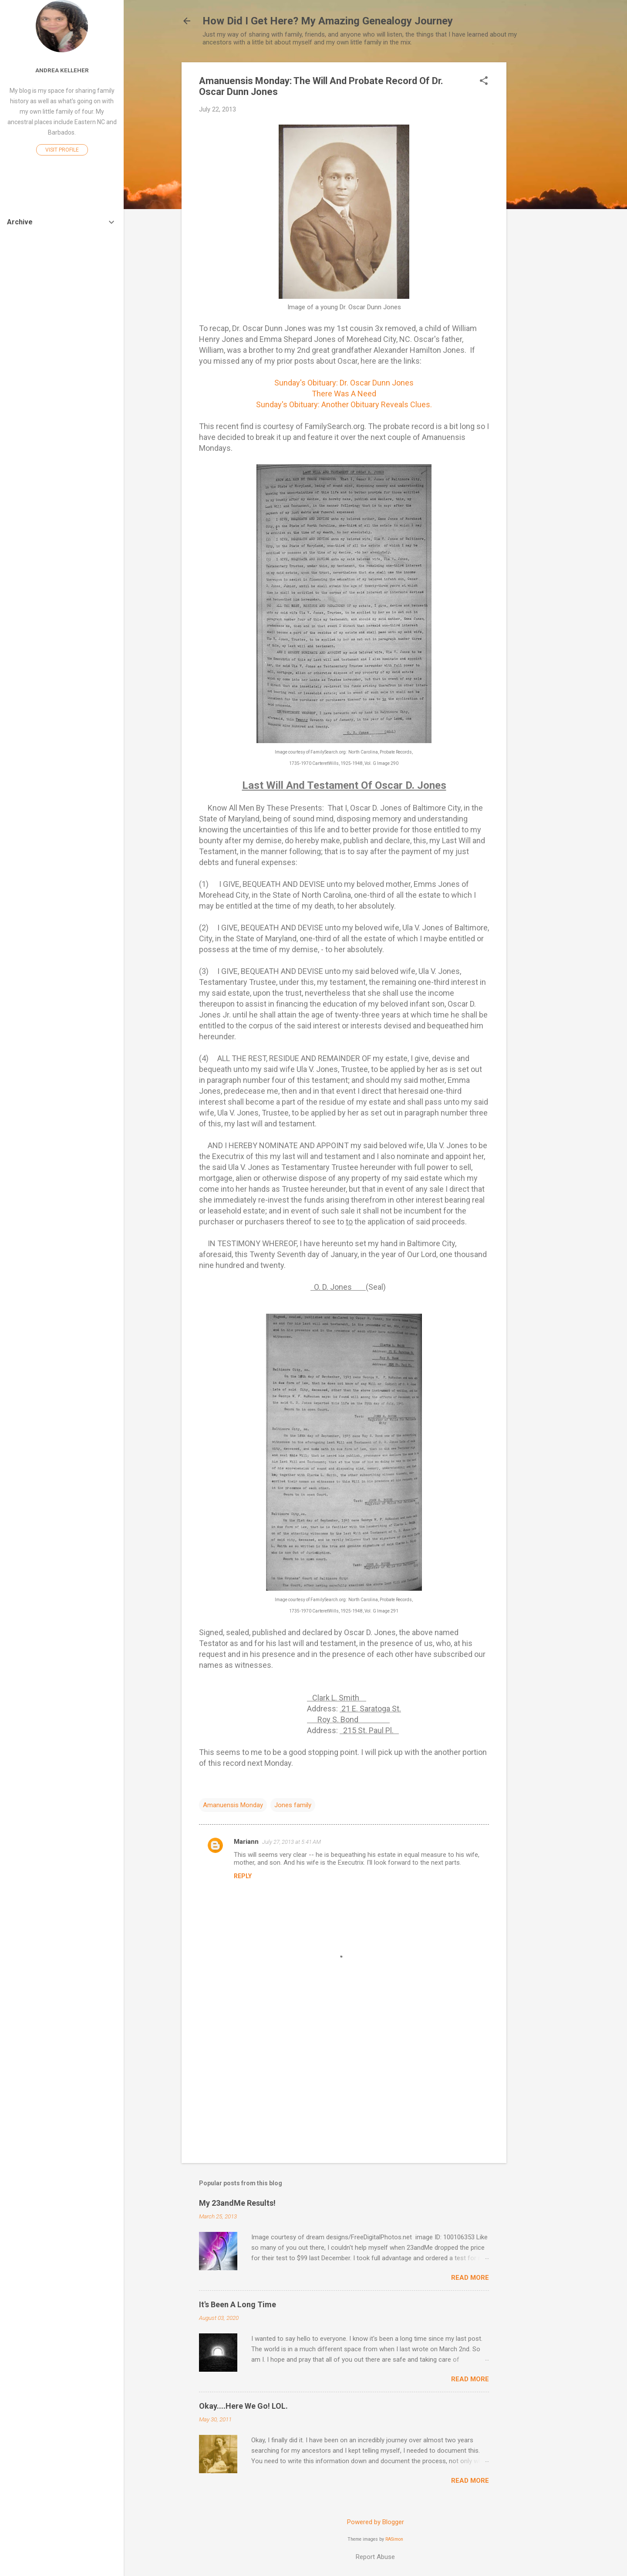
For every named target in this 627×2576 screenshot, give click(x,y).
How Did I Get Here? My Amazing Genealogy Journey (327, 21)
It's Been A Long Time (237, 2304)
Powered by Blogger (375, 2522)
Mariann (246, 1842)
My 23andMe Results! (237, 2203)
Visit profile (62, 150)
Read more (470, 2278)
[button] (484, 81)
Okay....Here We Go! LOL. (243, 2405)
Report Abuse (375, 2557)
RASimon (394, 2539)
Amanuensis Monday (233, 1805)
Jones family (292, 1805)
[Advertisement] (541, 193)
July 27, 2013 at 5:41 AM (291, 1842)
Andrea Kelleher (62, 70)
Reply (243, 1876)
